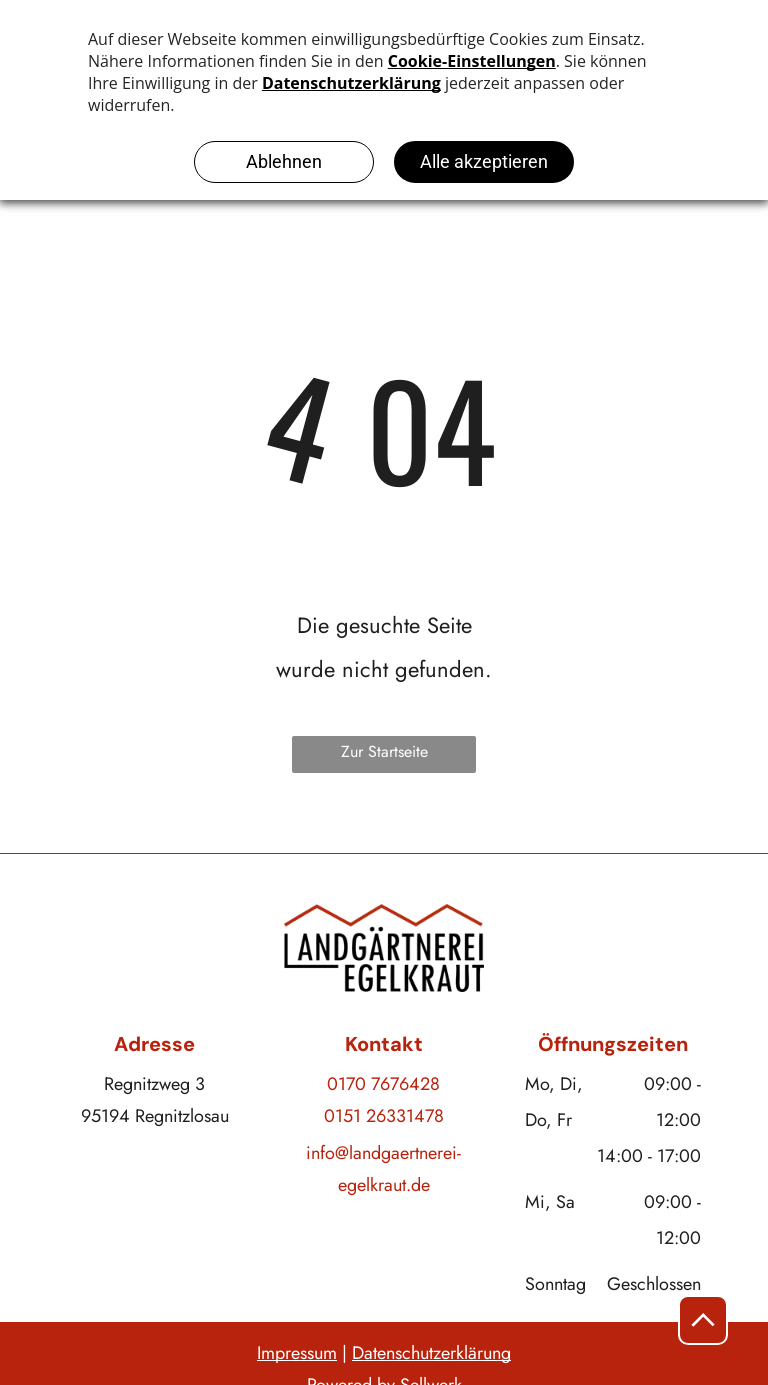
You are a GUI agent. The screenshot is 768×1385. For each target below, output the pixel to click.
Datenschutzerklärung (431, 1353)
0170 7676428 (383, 1084)
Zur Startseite (384, 751)
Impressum (297, 1353)
